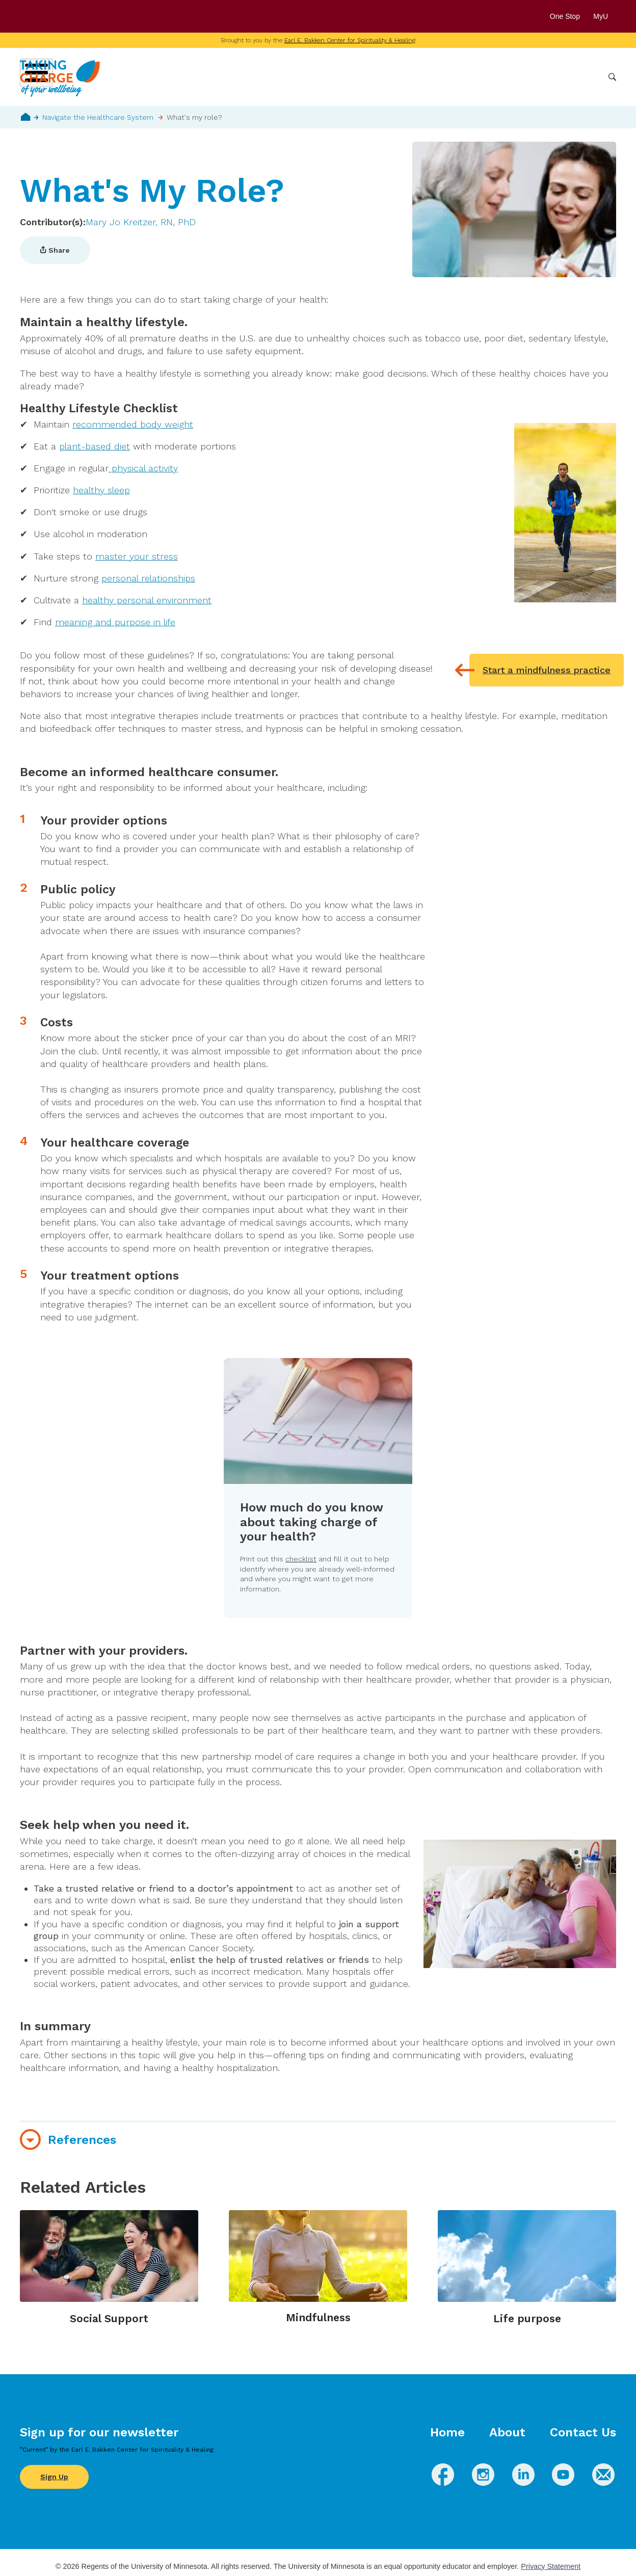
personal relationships (148, 578)
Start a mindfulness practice (547, 670)
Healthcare (546, 77)
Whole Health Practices (471, 77)
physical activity (143, 468)
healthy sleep (101, 490)
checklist (300, 1559)
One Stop (565, 16)
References (82, 2140)
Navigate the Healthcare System (97, 117)
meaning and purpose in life (115, 622)
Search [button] (612, 77)
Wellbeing (346, 77)
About (507, 2432)
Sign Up (54, 2477)
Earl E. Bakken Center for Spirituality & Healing (349, 40)
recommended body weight (132, 424)
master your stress (136, 556)
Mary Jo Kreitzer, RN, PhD (141, 222)
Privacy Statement (550, 2566)
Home (26, 117)
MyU (604, 16)
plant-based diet (94, 446)
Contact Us (583, 2432)
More (587, 77)
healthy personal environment (146, 600)
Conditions (396, 77)
